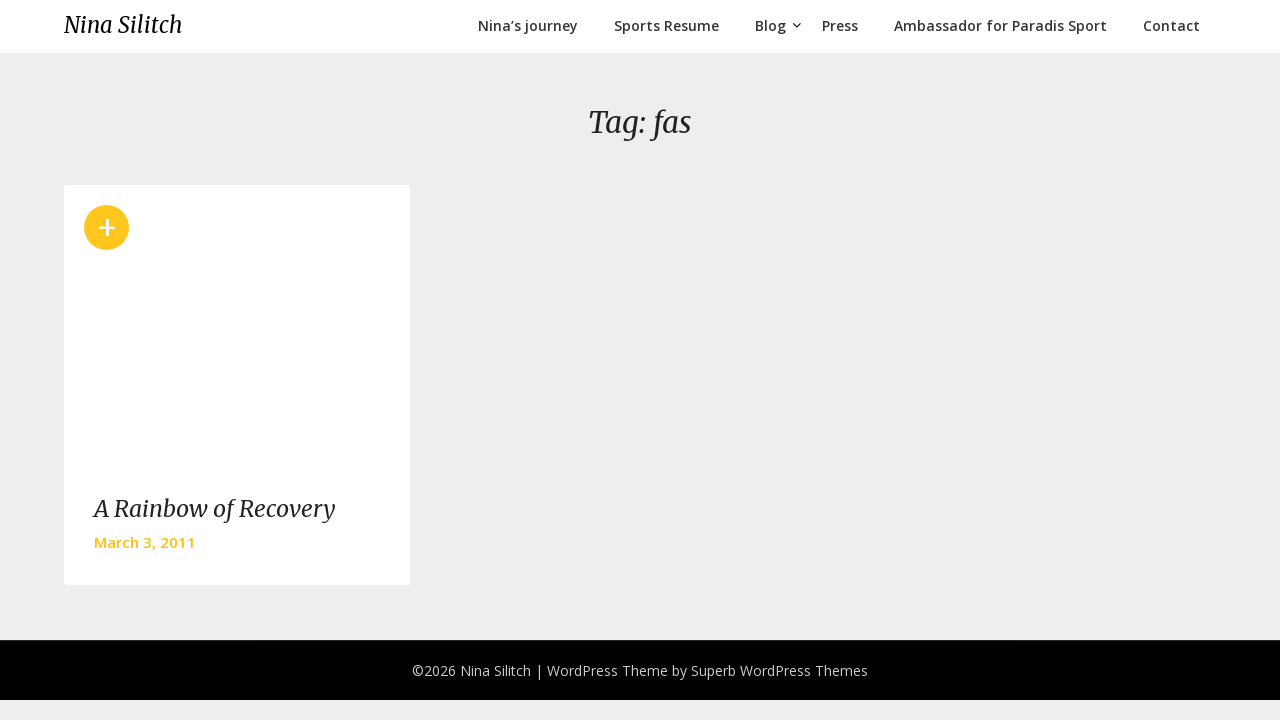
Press (840, 25)
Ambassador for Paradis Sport (1000, 25)
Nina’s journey (528, 25)
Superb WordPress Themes (779, 670)
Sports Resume (666, 25)
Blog (770, 25)
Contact (1171, 25)
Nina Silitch (123, 25)
